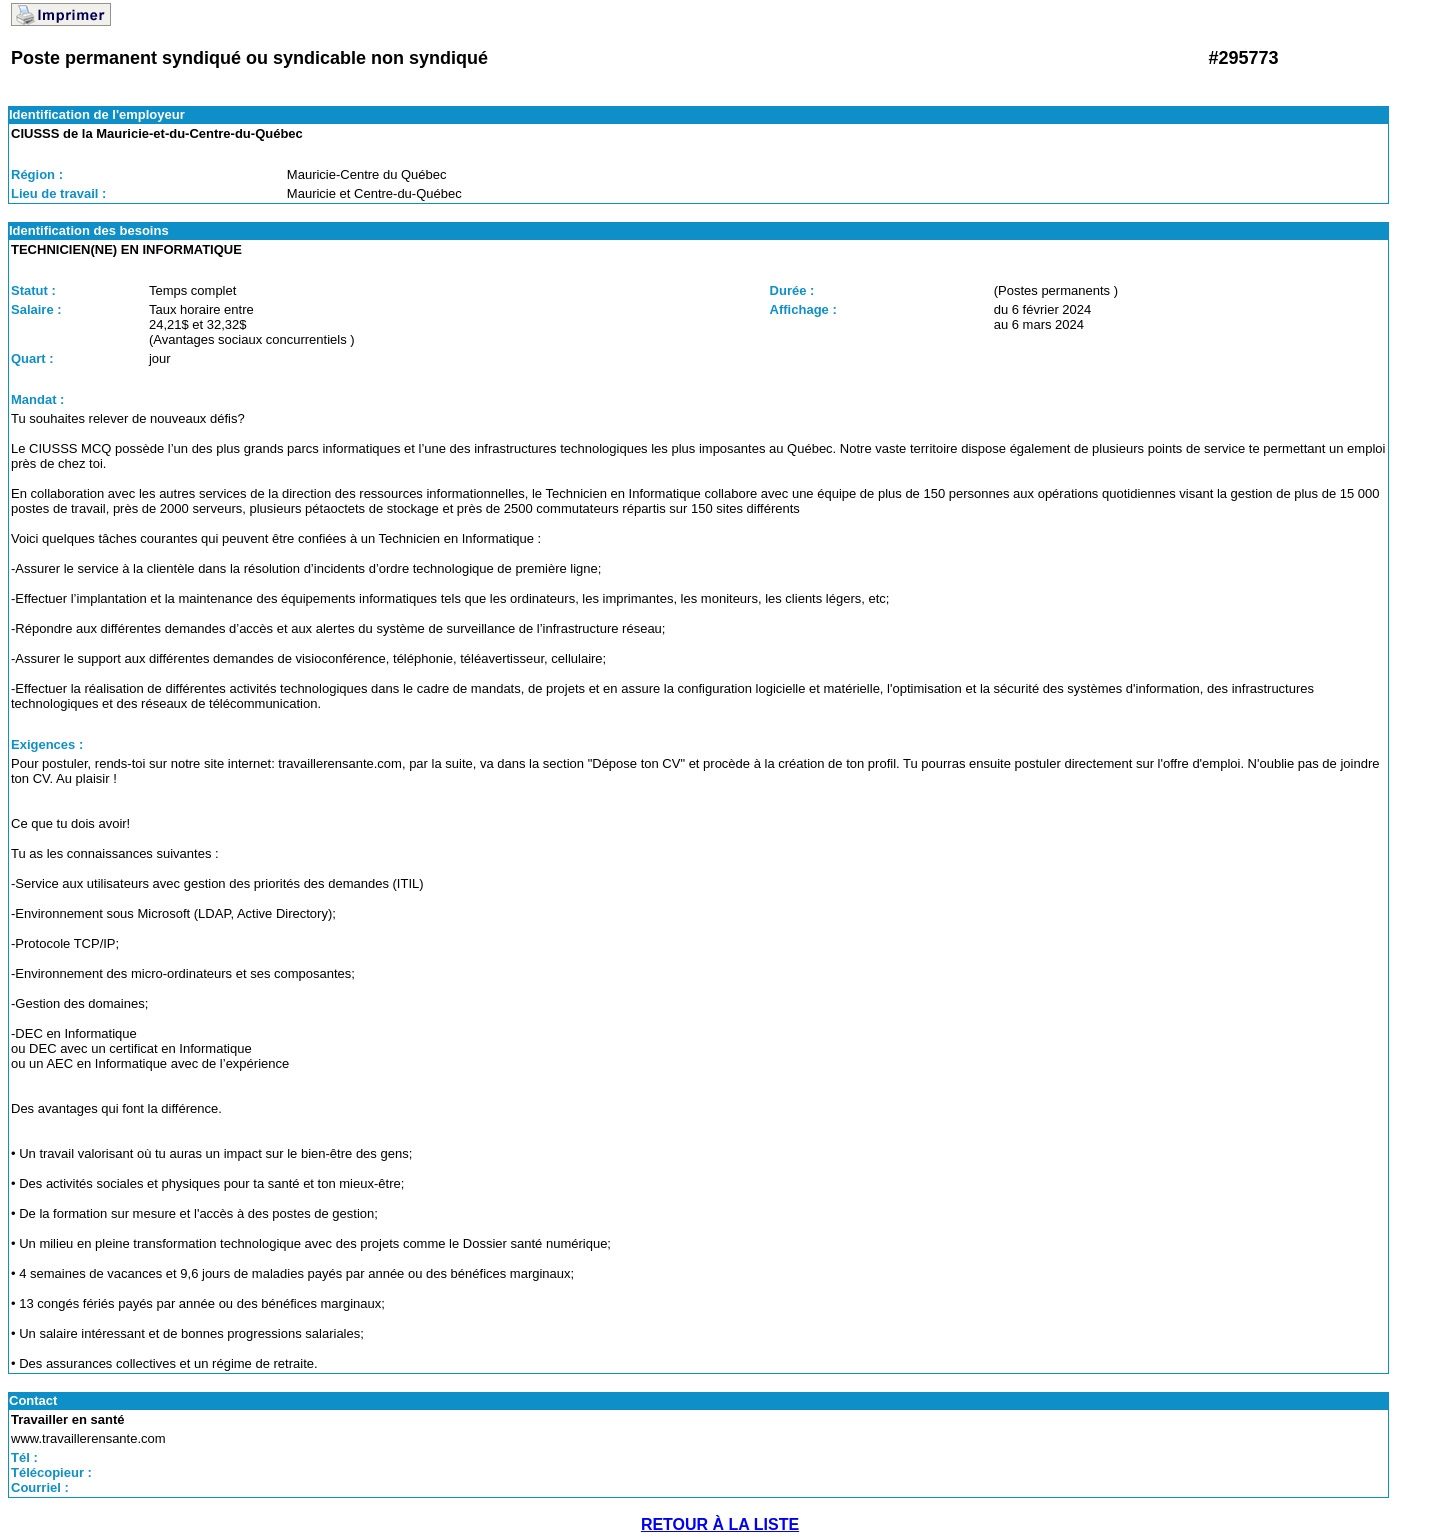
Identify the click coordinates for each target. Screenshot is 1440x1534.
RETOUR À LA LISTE (720, 1524)
